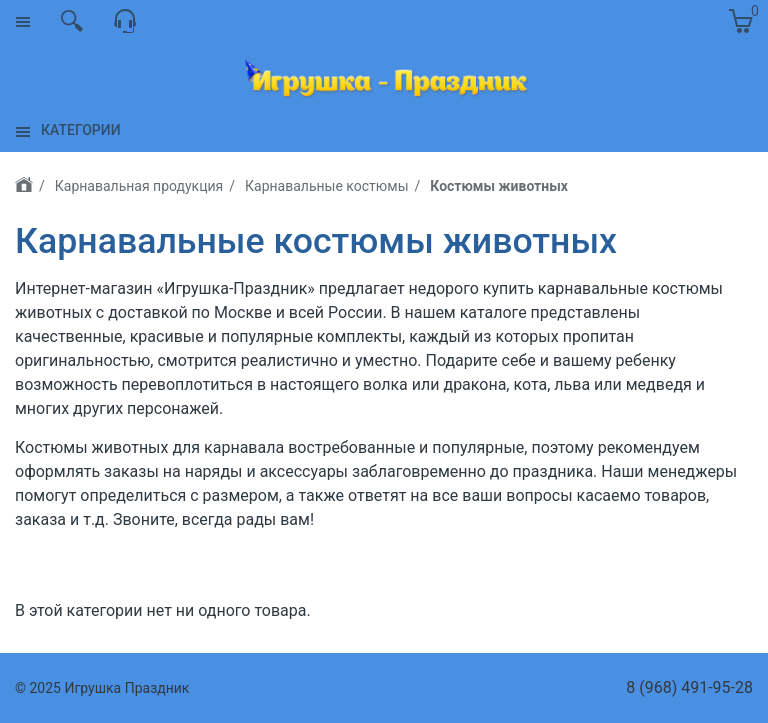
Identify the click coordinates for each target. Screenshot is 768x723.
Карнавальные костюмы (326, 186)
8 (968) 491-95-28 (689, 687)
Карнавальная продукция (139, 186)
